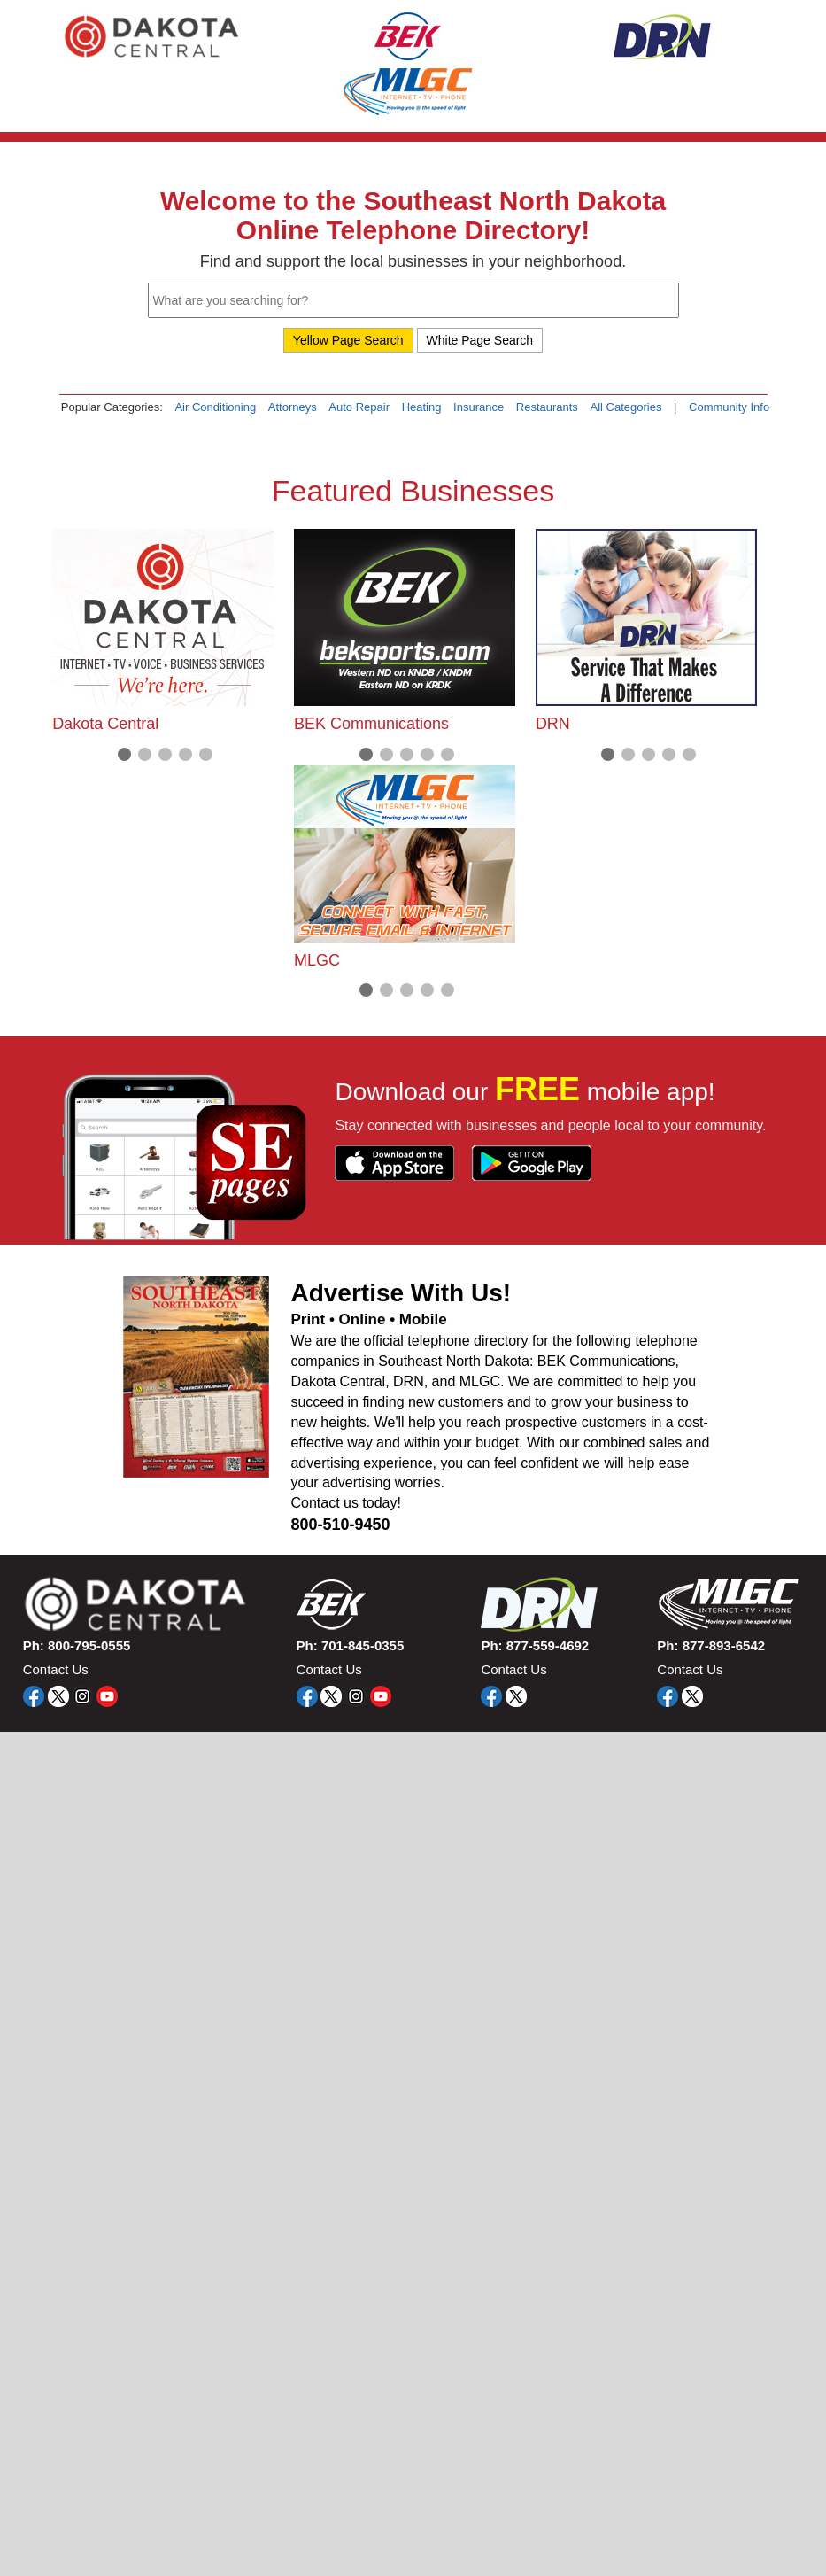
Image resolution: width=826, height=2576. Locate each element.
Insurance (478, 407)
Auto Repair (359, 407)
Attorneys (292, 407)
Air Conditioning (215, 407)
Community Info (729, 407)
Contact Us (56, 1669)
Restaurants (547, 407)
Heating (422, 407)
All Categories (626, 407)
